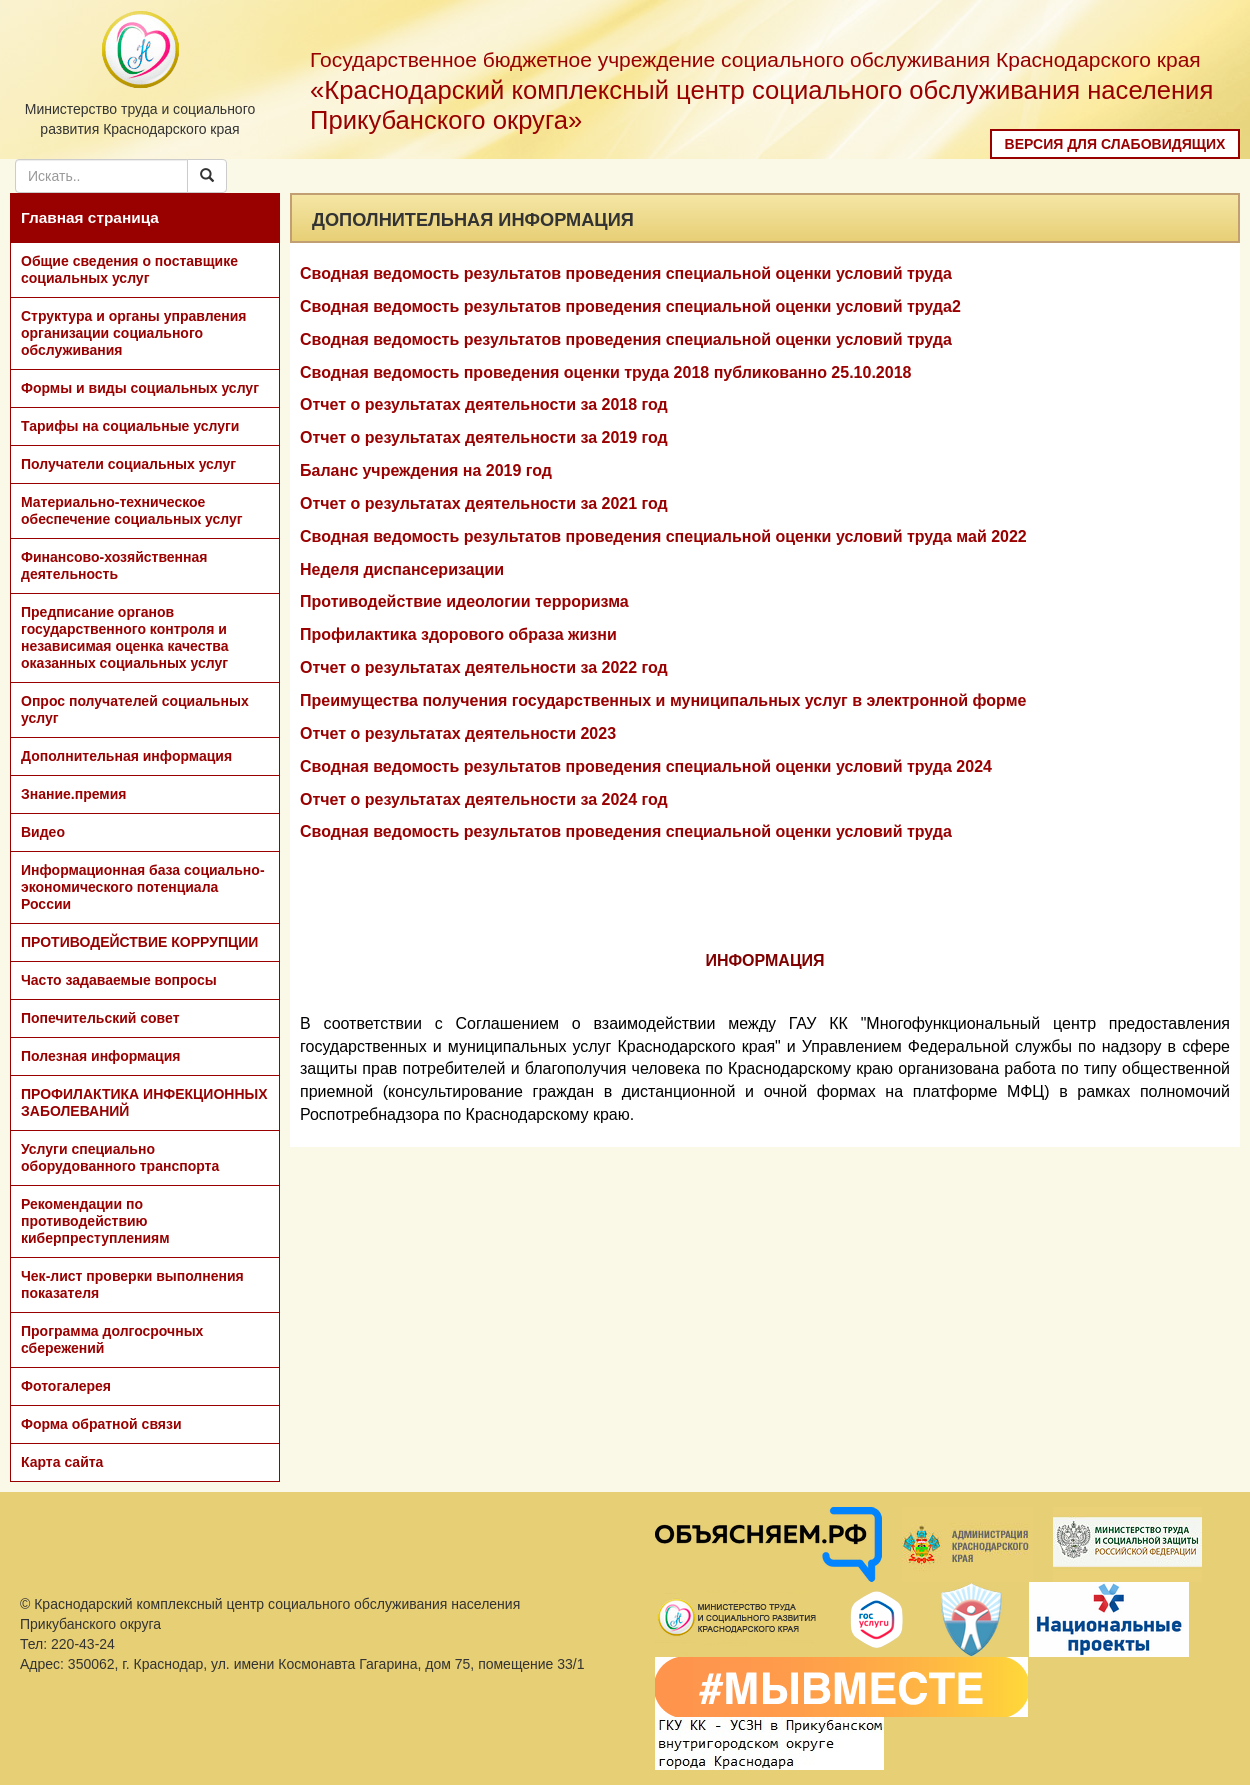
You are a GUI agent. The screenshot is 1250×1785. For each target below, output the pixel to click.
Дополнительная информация (126, 756)
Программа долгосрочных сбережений (112, 1339)
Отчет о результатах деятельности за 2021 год (484, 503)
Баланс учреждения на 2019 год (426, 470)
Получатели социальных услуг (128, 464)
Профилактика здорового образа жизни (458, 634)
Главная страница (90, 217)
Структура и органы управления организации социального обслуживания (133, 333)
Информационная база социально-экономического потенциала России (143, 887)
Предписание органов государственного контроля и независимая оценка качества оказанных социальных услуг (125, 637)
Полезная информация (100, 1056)
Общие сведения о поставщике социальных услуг (129, 269)
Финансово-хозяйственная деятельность (114, 565)
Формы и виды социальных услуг (140, 388)
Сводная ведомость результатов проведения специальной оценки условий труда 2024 (646, 766)
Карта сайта (62, 1462)
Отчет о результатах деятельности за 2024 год (484, 799)
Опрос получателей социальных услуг (135, 709)
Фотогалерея (66, 1386)
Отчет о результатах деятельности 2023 (458, 733)
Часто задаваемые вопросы (119, 980)
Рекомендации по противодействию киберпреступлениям (95, 1221)
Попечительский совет (100, 1018)
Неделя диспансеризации (402, 569)
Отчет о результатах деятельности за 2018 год (484, 404)
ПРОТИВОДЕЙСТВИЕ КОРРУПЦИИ (139, 942)
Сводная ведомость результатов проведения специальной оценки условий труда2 (630, 306)
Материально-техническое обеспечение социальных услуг (132, 510)
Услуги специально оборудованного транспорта (120, 1157)
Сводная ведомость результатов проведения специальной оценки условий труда (626, 273)
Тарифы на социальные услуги (130, 426)
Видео (43, 832)
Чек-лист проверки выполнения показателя (132, 1284)
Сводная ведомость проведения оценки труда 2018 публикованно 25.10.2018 (605, 372)
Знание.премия (74, 794)
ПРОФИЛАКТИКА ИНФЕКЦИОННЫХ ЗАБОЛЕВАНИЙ (144, 1102)
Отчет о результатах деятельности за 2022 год (484, 667)
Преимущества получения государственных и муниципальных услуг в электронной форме (663, 700)
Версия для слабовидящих (1115, 144)
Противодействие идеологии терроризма (464, 601)
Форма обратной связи (101, 1424)
